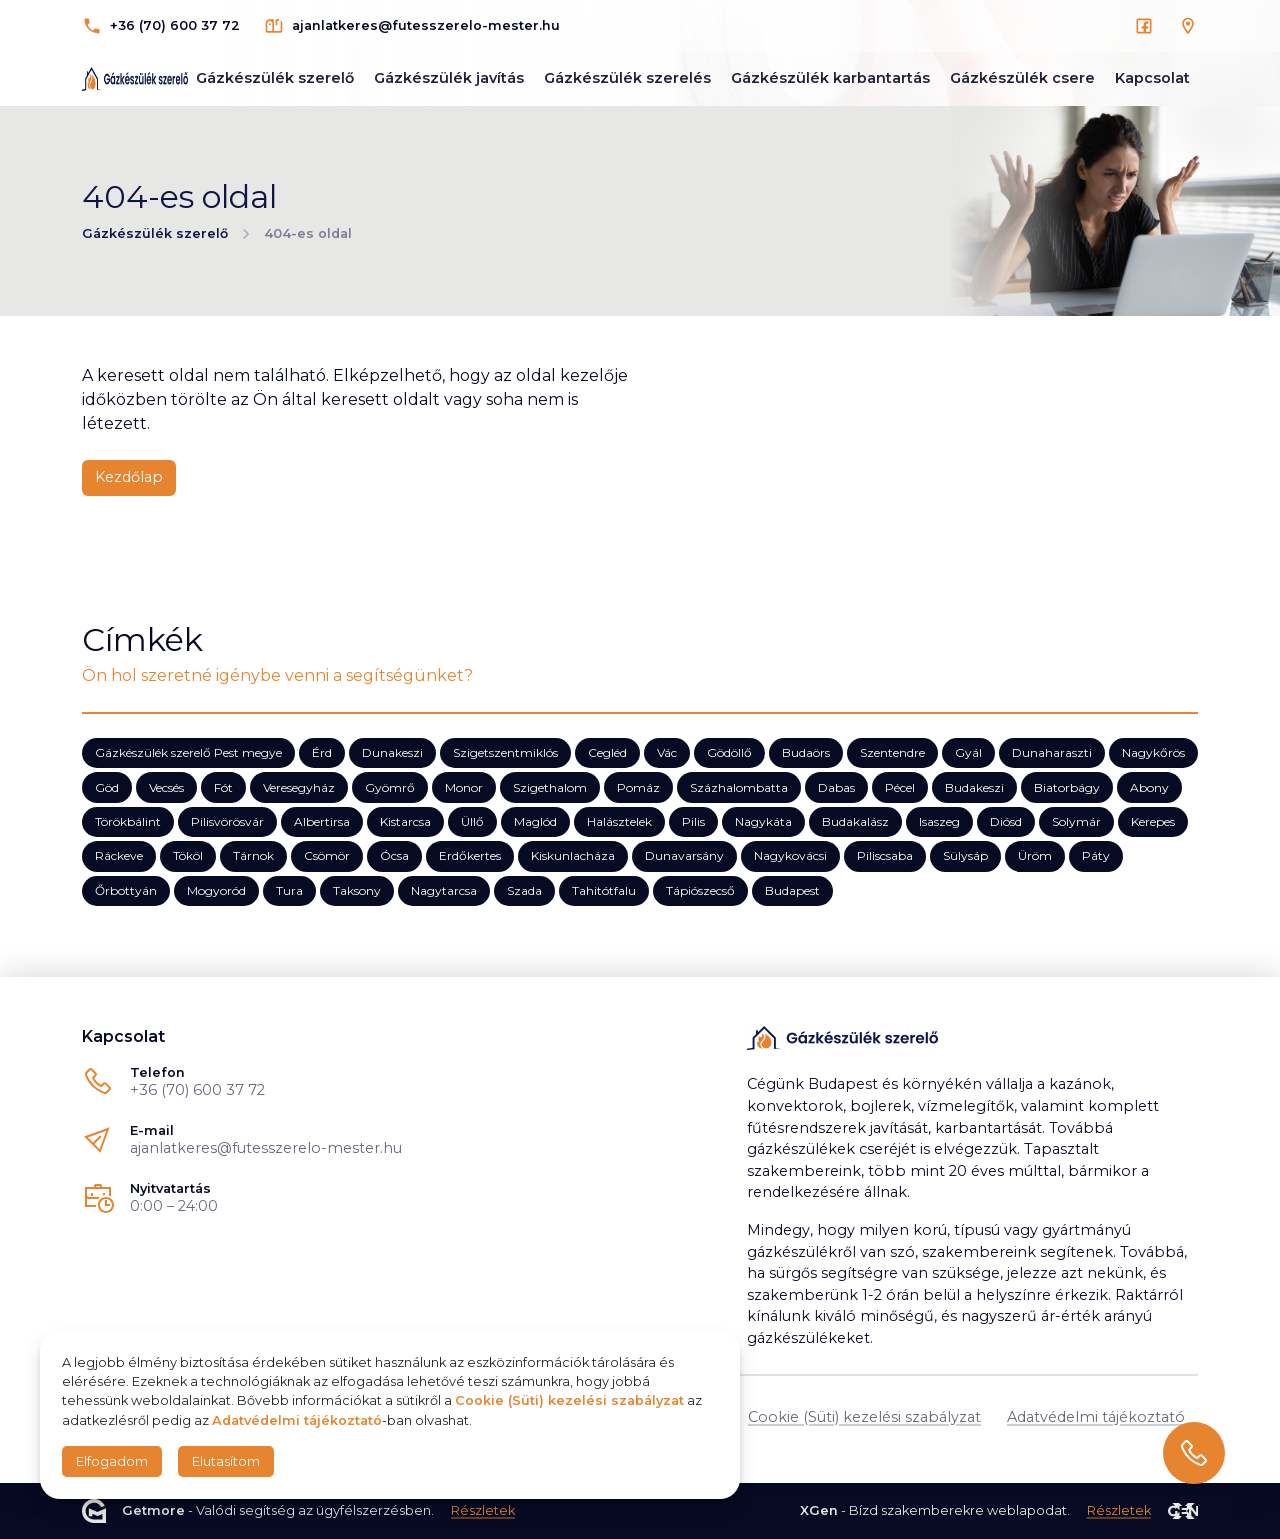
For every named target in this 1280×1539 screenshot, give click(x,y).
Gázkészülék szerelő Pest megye (188, 752)
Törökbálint (128, 821)
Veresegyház (299, 786)
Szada (524, 889)
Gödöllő (729, 752)
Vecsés (166, 786)
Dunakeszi (392, 752)
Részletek (483, 1511)
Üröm (1035, 855)
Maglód (535, 821)
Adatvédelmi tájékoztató (1096, 1417)
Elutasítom (226, 1461)
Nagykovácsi (790, 855)
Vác (667, 752)
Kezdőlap (129, 477)
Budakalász (855, 821)
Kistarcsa (405, 821)
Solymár (1076, 821)
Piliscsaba (885, 855)
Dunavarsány (684, 855)
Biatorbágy (1067, 786)
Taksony (357, 889)
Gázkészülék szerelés (627, 78)
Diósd (1006, 821)
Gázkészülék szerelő (275, 78)
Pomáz (638, 786)
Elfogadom (112, 1461)
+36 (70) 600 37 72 (197, 1090)
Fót (223, 786)
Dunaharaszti (1052, 752)
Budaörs (806, 752)
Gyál (968, 752)
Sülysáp (965, 855)
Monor (464, 786)
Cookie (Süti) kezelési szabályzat (864, 1417)
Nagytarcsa (444, 889)
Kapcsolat (1152, 78)
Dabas (836, 786)
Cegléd (607, 752)
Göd (107, 786)
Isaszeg (939, 821)
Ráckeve (119, 855)
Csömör (327, 855)
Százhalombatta (739, 786)
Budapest (792, 889)
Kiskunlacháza (573, 855)
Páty (1096, 855)
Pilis (693, 821)
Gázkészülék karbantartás (830, 78)
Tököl (188, 855)
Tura (289, 889)
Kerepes (1153, 821)
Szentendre (892, 752)
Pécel (900, 786)
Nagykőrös (1153, 752)
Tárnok (253, 855)
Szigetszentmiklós (505, 752)
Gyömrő (390, 786)
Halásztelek (619, 821)
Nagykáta (763, 821)
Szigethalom (550, 786)
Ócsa (394, 855)
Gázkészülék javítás (449, 78)
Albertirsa (322, 821)
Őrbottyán (126, 889)
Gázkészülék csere (1022, 78)
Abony (1149, 786)
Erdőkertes (470, 855)
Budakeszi (974, 786)
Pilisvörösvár (227, 821)
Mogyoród (216, 889)
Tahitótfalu (604, 889)
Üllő (472, 821)
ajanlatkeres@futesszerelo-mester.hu (266, 1148)
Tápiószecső (700, 889)
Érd (322, 752)
